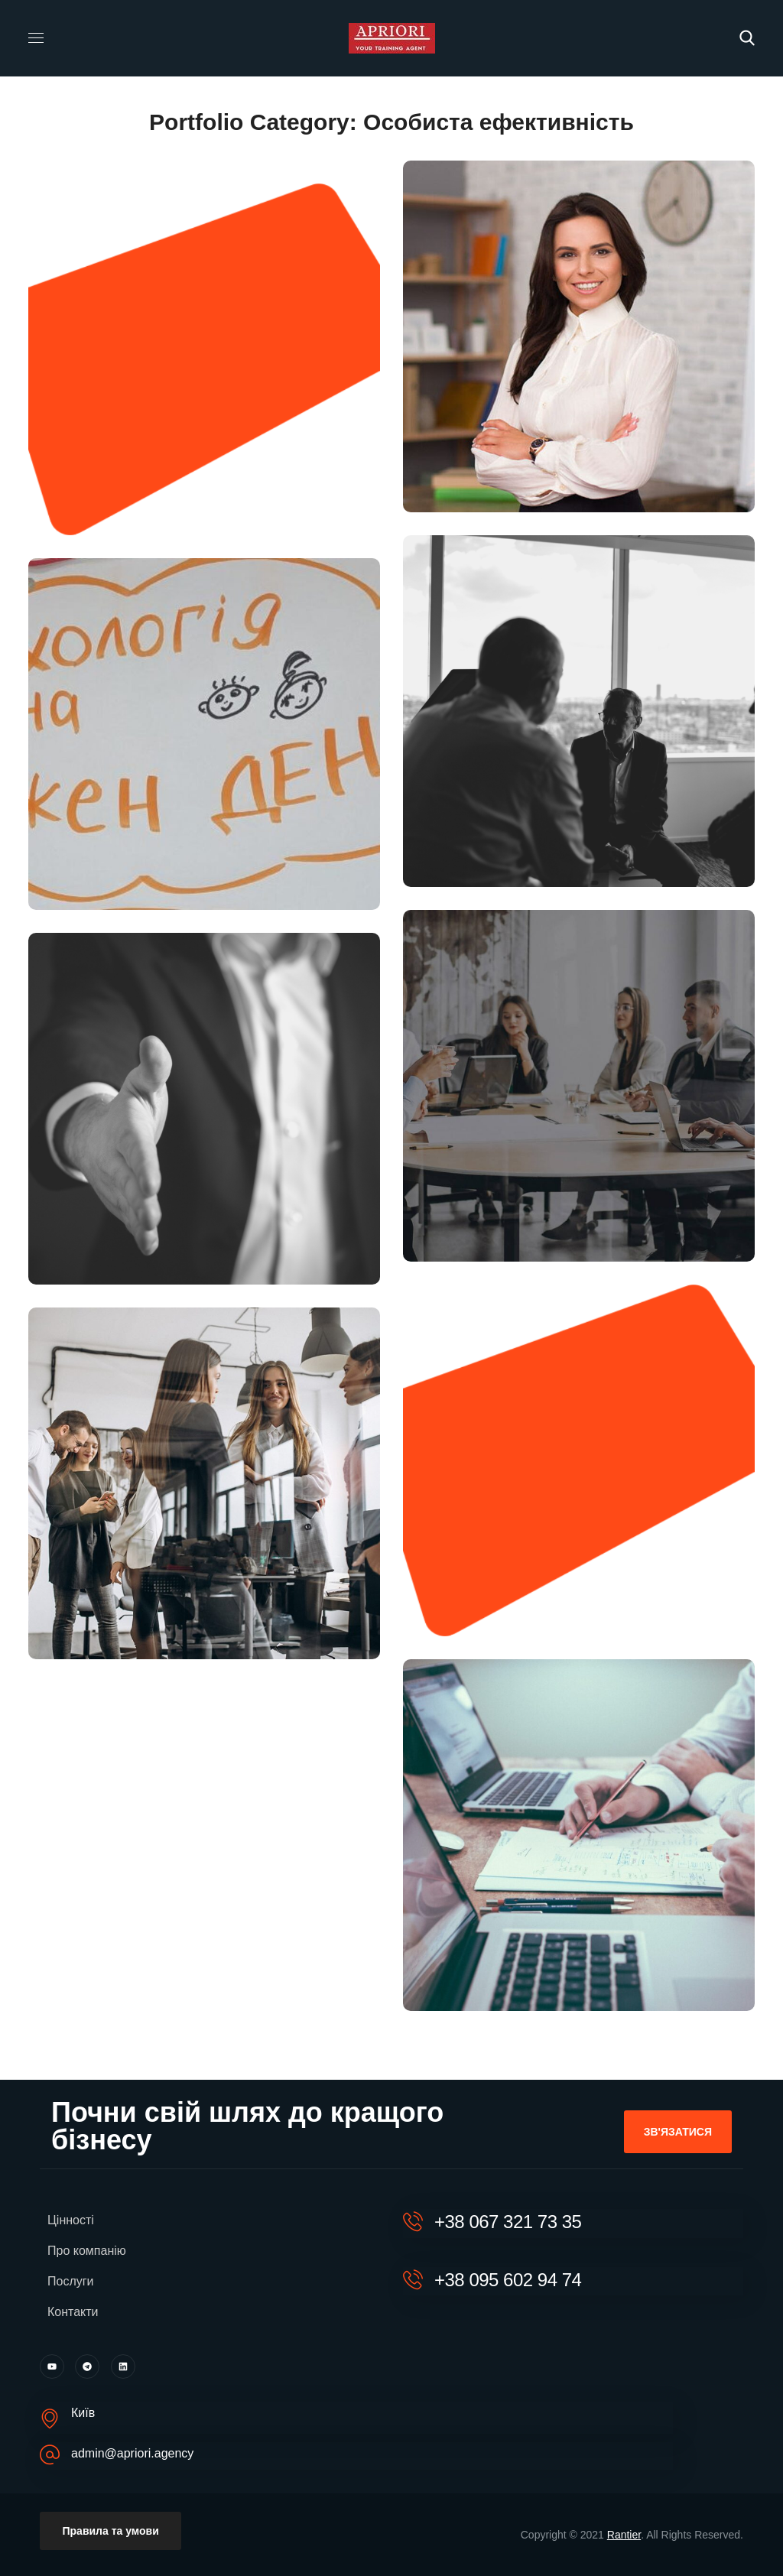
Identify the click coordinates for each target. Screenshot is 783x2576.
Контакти (73, 2311)
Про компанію (86, 2250)
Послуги (70, 2281)
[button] (747, 38)
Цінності (70, 2220)
